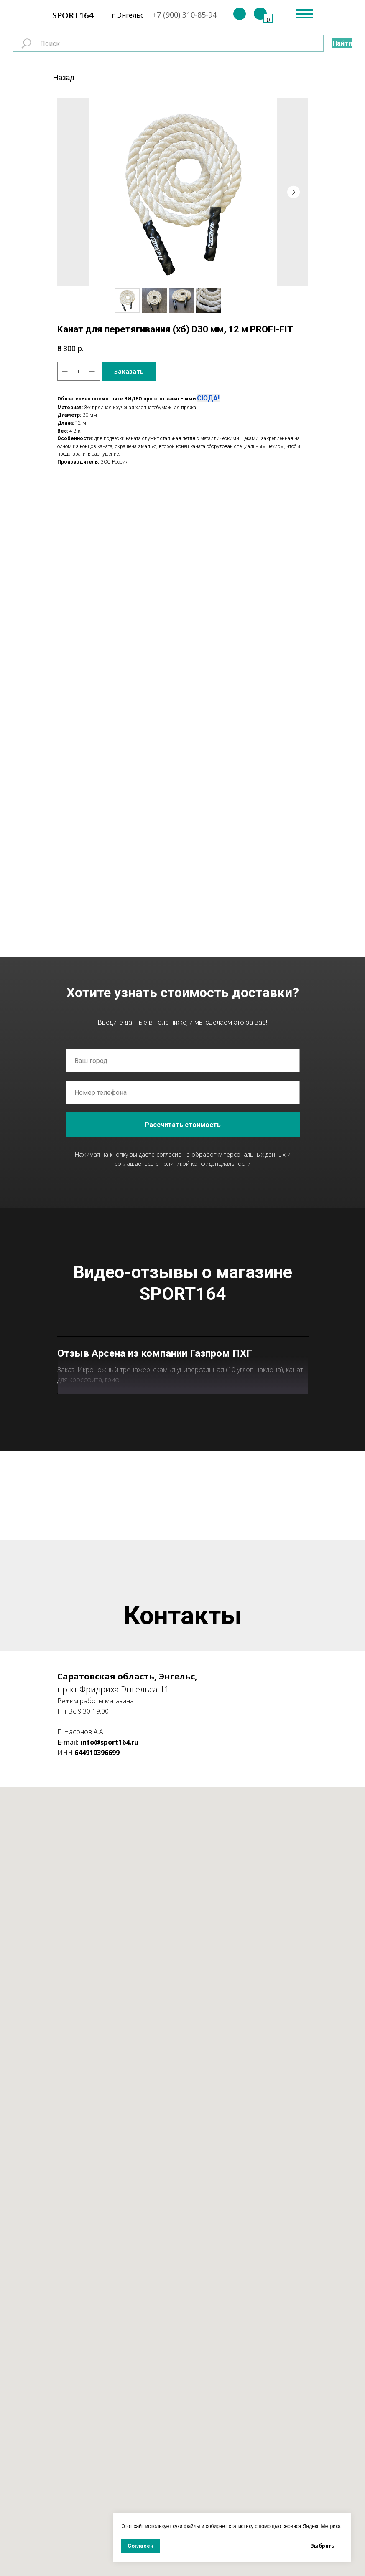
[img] (239, 14)
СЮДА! (208, 398)
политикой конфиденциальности (205, 1164)
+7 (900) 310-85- (180, 15)
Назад (64, 77)
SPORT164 (72, 15)
